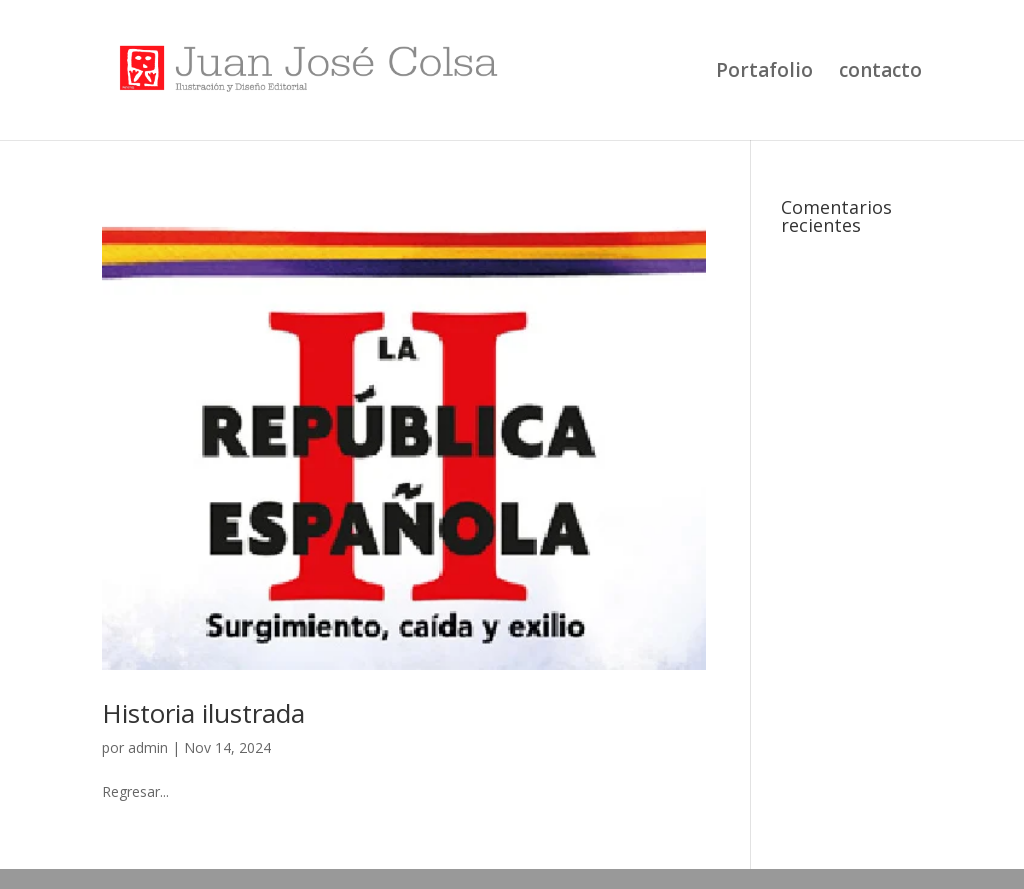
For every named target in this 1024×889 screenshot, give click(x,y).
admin (148, 747)
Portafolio (764, 73)
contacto (880, 73)
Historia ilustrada (203, 713)
